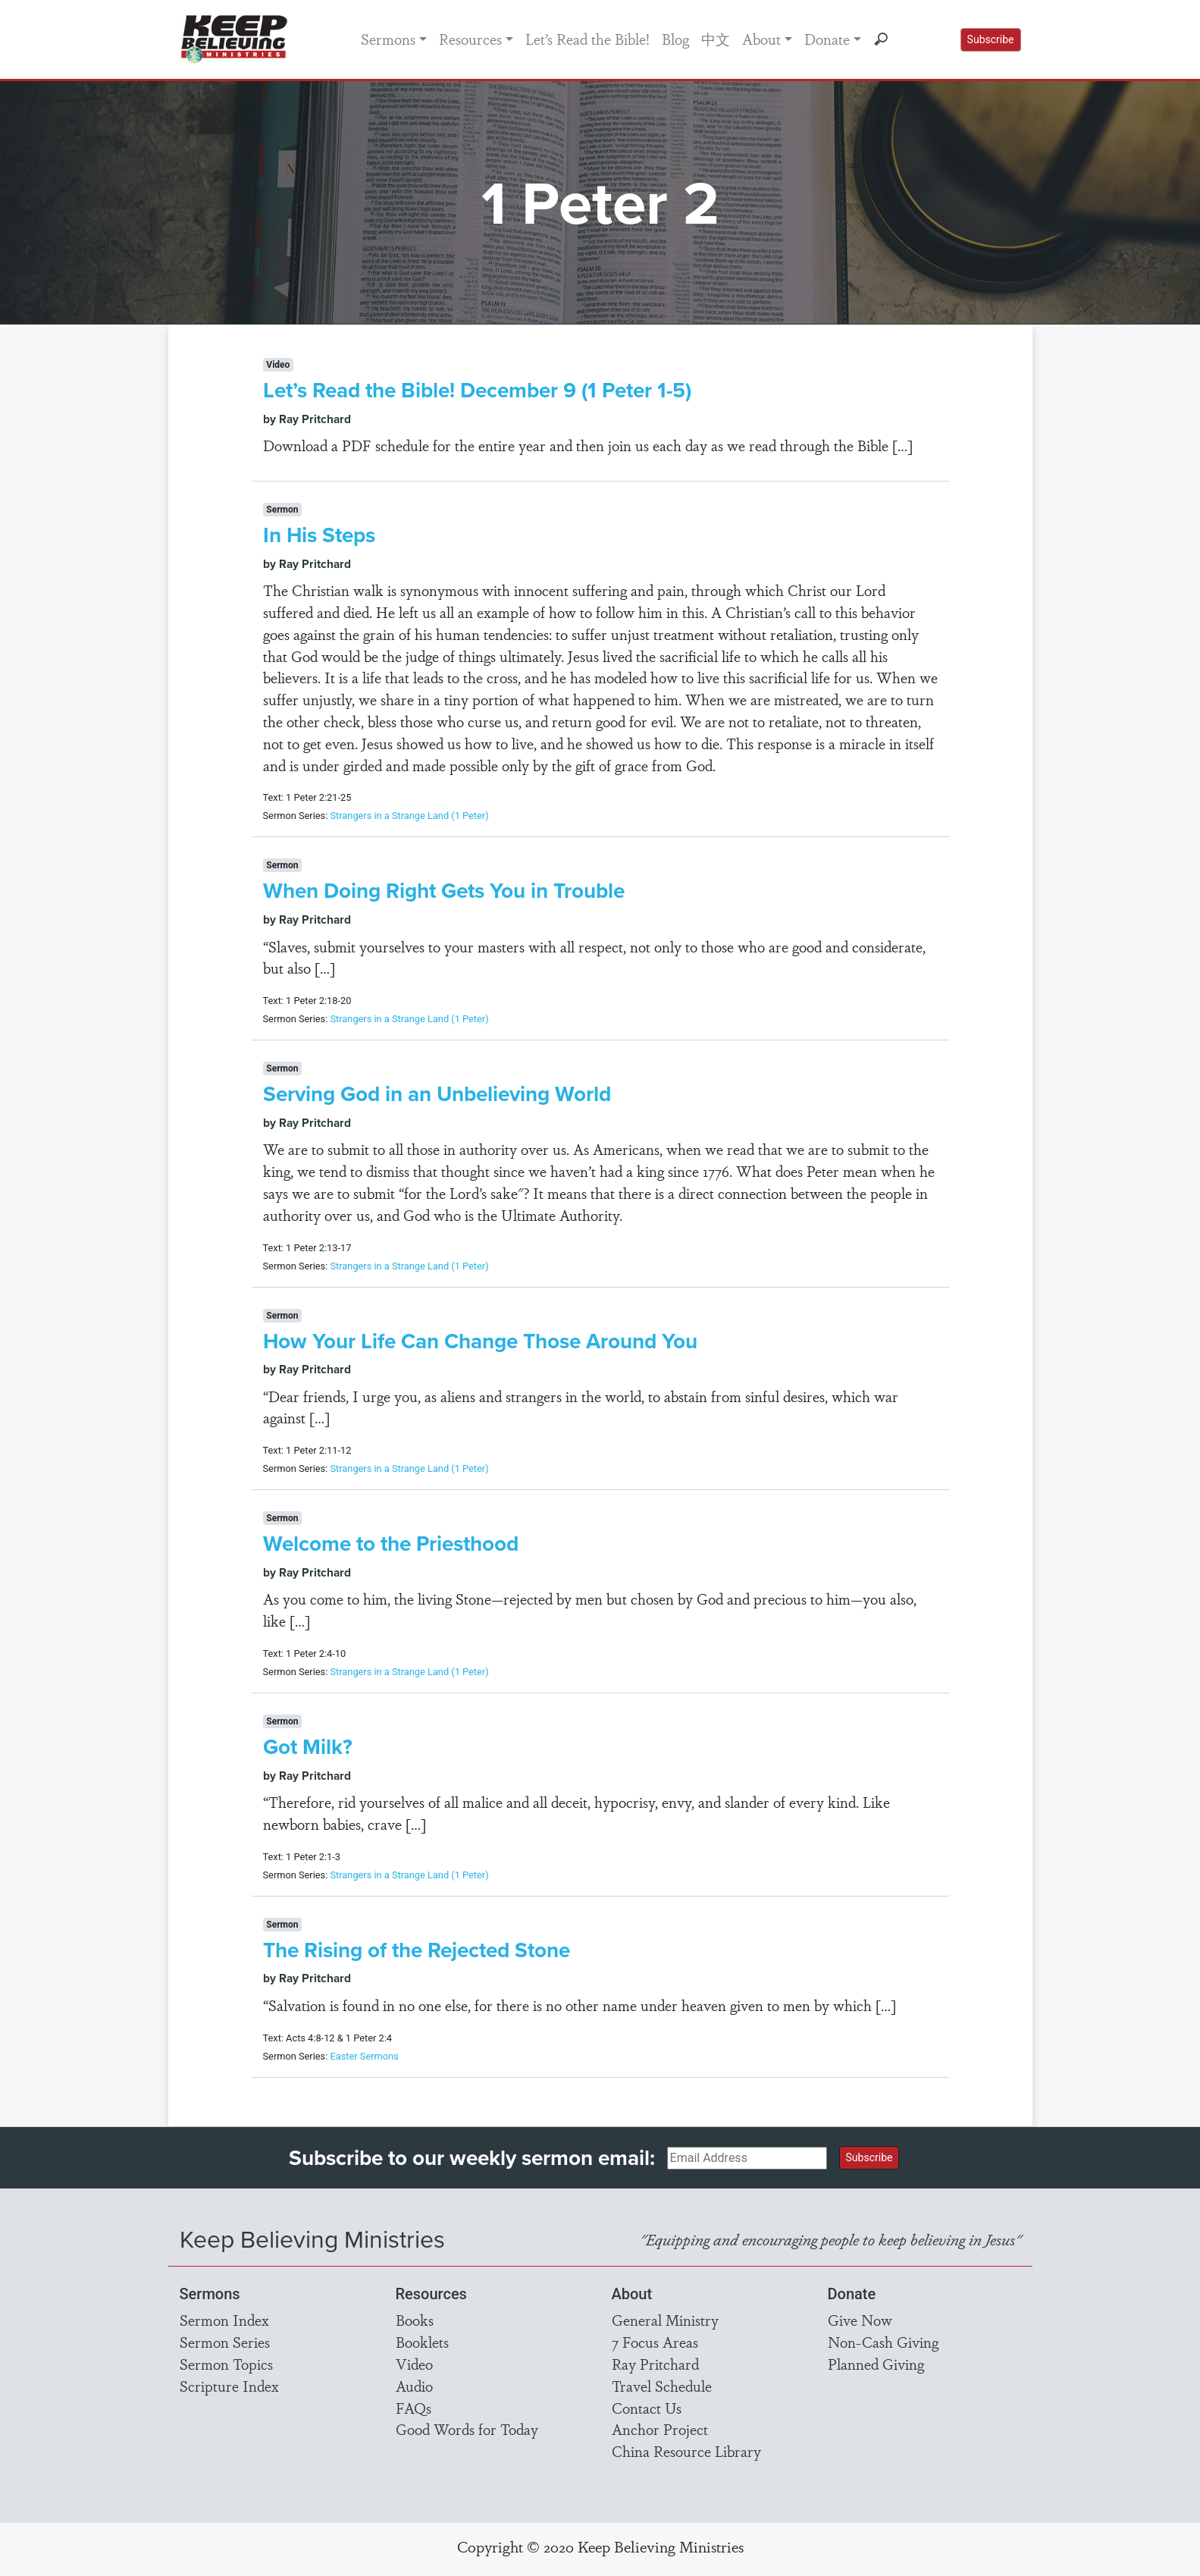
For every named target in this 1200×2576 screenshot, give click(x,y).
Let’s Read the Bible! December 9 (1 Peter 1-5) (477, 390)
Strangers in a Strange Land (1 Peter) (409, 815)
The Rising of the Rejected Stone (416, 1949)
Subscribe (990, 39)
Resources (470, 38)
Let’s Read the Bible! (587, 38)
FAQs (413, 2407)
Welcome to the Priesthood (391, 1543)
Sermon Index (224, 2319)
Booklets (422, 2341)
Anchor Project (660, 2429)
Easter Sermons (364, 2056)
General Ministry (665, 2319)
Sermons (388, 38)
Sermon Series (225, 2341)
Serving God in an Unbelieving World (437, 1093)
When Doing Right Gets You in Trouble (444, 890)
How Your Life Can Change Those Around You (480, 1341)
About (761, 38)
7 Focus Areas (655, 2341)
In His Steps (319, 534)
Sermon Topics (226, 2363)
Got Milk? (307, 1746)
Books (415, 2319)
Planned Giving (876, 2363)
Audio (414, 2385)
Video (414, 2363)
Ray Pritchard (655, 2363)
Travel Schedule (662, 2385)
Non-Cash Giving (883, 2341)
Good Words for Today (467, 2429)
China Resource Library (686, 2450)
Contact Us (646, 2407)
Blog (675, 38)
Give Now (860, 2319)
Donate (827, 38)
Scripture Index (229, 2385)
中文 (715, 38)
